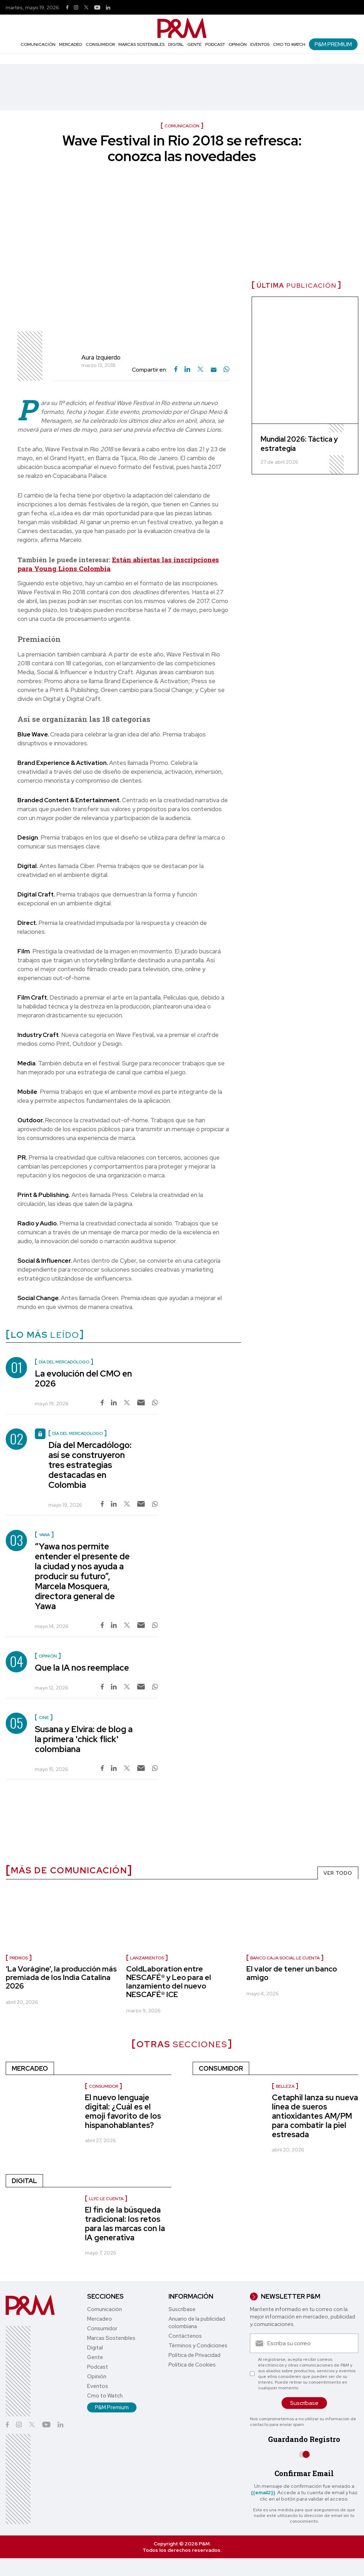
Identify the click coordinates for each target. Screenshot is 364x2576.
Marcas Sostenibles (141, 44)
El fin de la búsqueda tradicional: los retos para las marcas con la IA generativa (125, 2224)
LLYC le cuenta (106, 2199)
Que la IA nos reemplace (82, 1667)
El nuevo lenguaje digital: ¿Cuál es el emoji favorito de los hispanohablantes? (123, 2111)
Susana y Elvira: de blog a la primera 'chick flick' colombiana (84, 1739)
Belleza (285, 2086)
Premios (19, 1958)
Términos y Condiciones (198, 2345)
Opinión (238, 44)
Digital (176, 44)
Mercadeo (70, 44)
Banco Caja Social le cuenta (285, 1958)
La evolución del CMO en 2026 (83, 1378)
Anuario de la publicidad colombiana (196, 2322)
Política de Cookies (192, 2364)
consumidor (103, 2086)
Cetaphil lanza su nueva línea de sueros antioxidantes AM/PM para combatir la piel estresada (315, 2116)
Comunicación (38, 44)
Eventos (259, 44)
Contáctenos (185, 2336)
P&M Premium (333, 44)
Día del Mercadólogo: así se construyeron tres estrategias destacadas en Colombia (90, 1464)
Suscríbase (182, 2309)
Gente (194, 44)
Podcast (215, 44)
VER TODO (337, 1873)
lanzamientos (147, 1958)
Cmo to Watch (289, 44)
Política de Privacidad (194, 2355)
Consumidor (100, 44)
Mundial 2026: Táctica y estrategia (299, 444)
